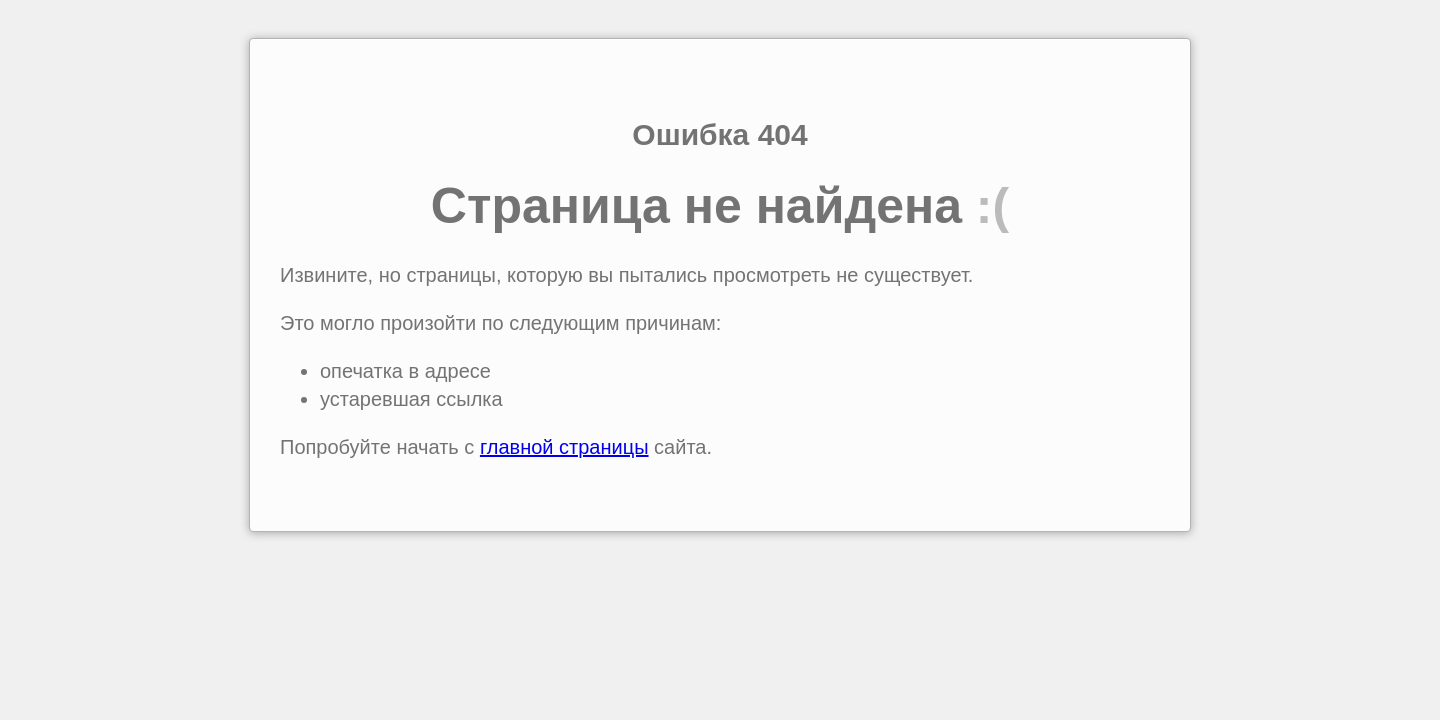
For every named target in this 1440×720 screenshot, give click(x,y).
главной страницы (564, 447)
